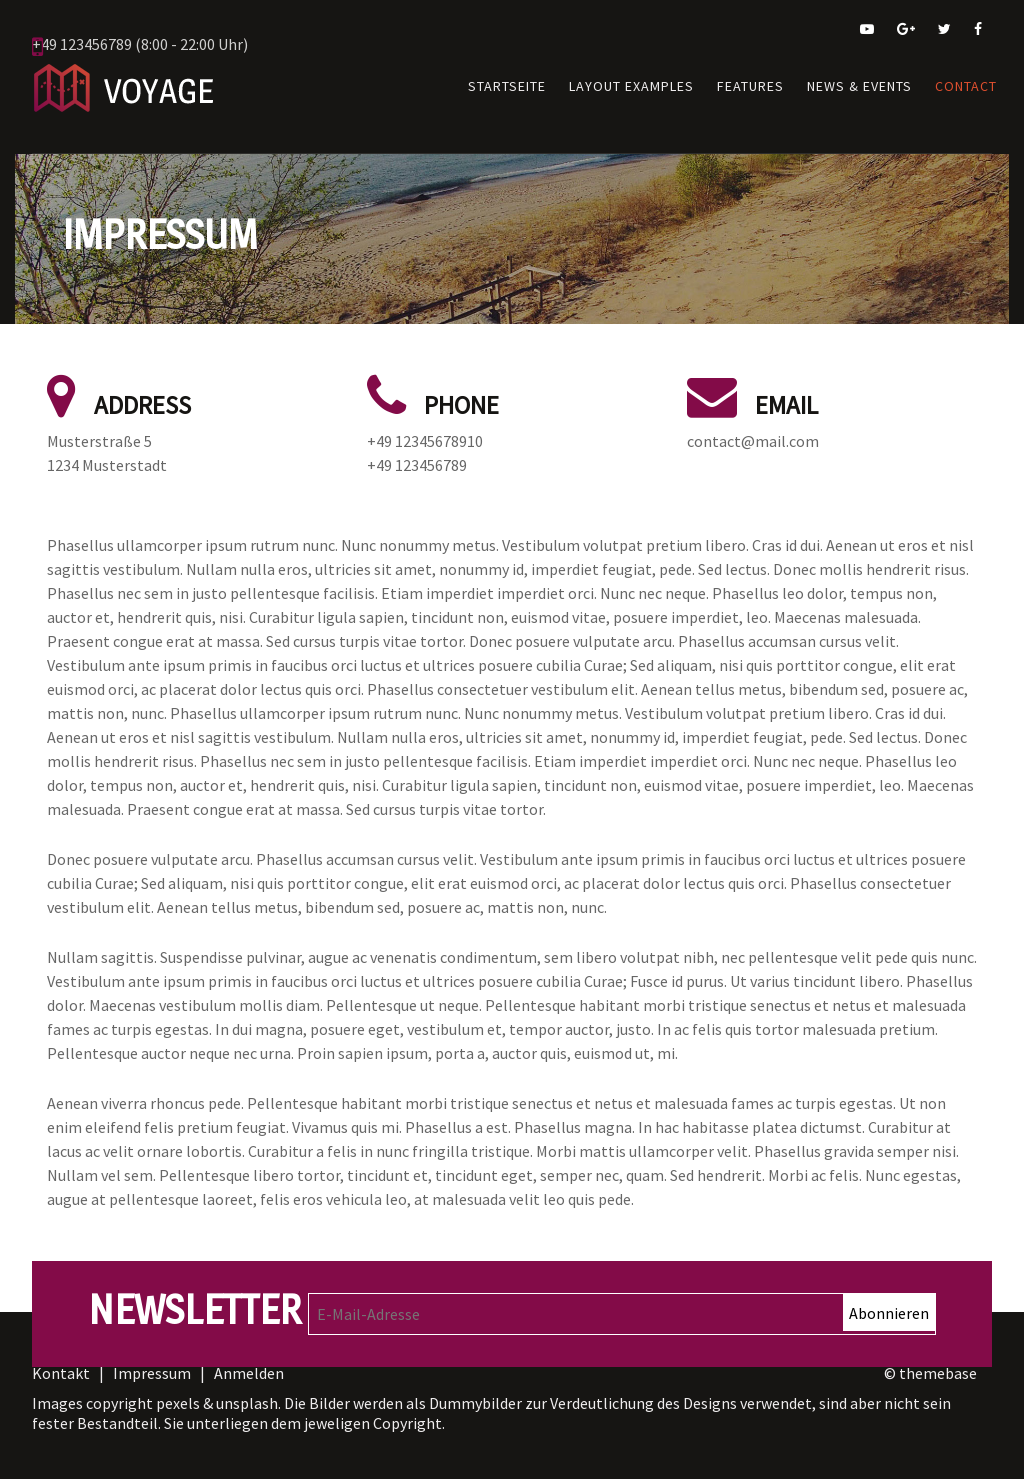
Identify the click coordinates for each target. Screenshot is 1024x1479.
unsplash (247, 1388)
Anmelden (249, 1359)
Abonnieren (889, 1298)
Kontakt (62, 1359)
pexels (178, 1388)
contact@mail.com (753, 426)
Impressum (152, 1359)
